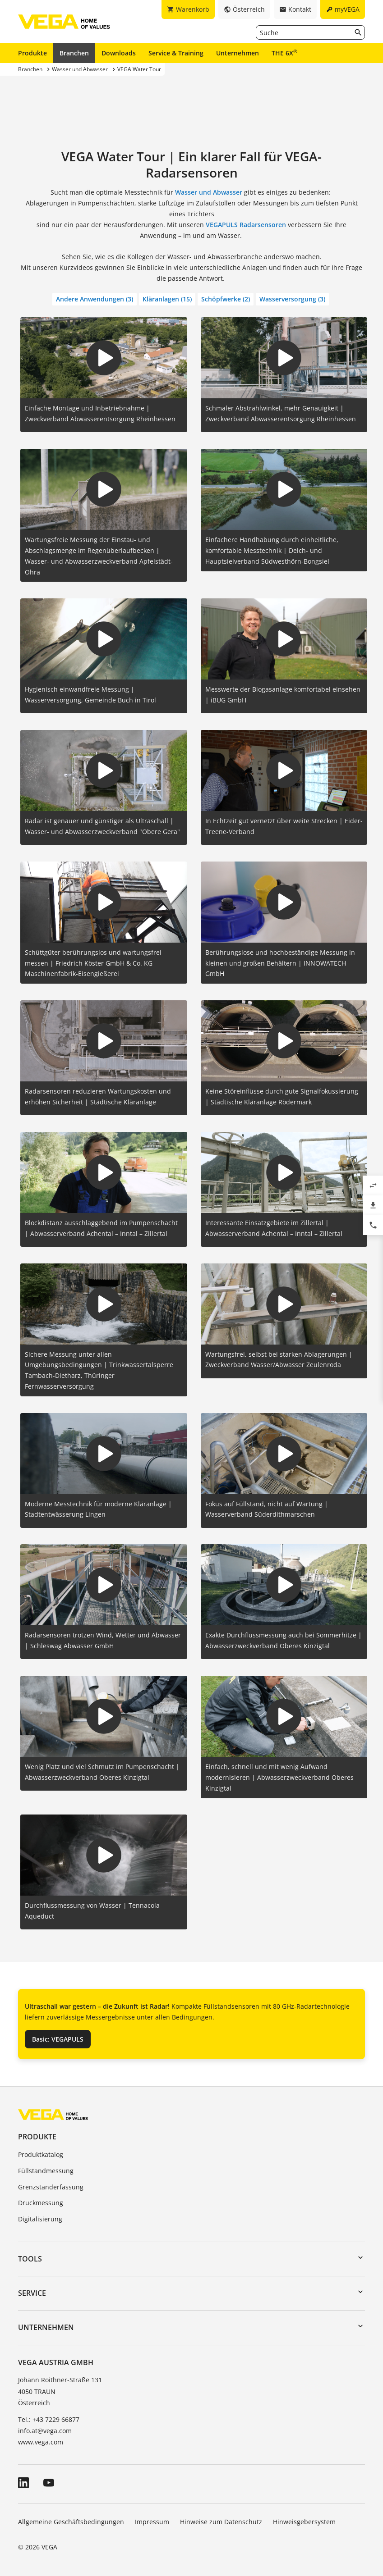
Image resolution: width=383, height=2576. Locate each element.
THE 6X (284, 52)
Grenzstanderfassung (50, 2187)
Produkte (32, 53)
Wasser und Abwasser (208, 192)
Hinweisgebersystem (304, 2521)
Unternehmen (237, 53)
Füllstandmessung (46, 2170)
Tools (30, 2259)
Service (32, 2293)
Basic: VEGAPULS (57, 2039)
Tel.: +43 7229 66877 (48, 2419)
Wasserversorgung (292, 299)
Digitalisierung (40, 2219)
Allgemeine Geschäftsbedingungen (71, 2521)
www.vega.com (40, 2442)
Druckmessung (40, 2202)
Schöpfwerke (225, 299)
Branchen (74, 53)
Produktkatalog (40, 2154)
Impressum (152, 2521)
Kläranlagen (167, 299)
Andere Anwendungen (94, 299)
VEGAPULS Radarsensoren (246, 224)
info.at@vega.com (45, 2430)
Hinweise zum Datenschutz (221, 2521)
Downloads (119, 53)
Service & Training (175, 53)
